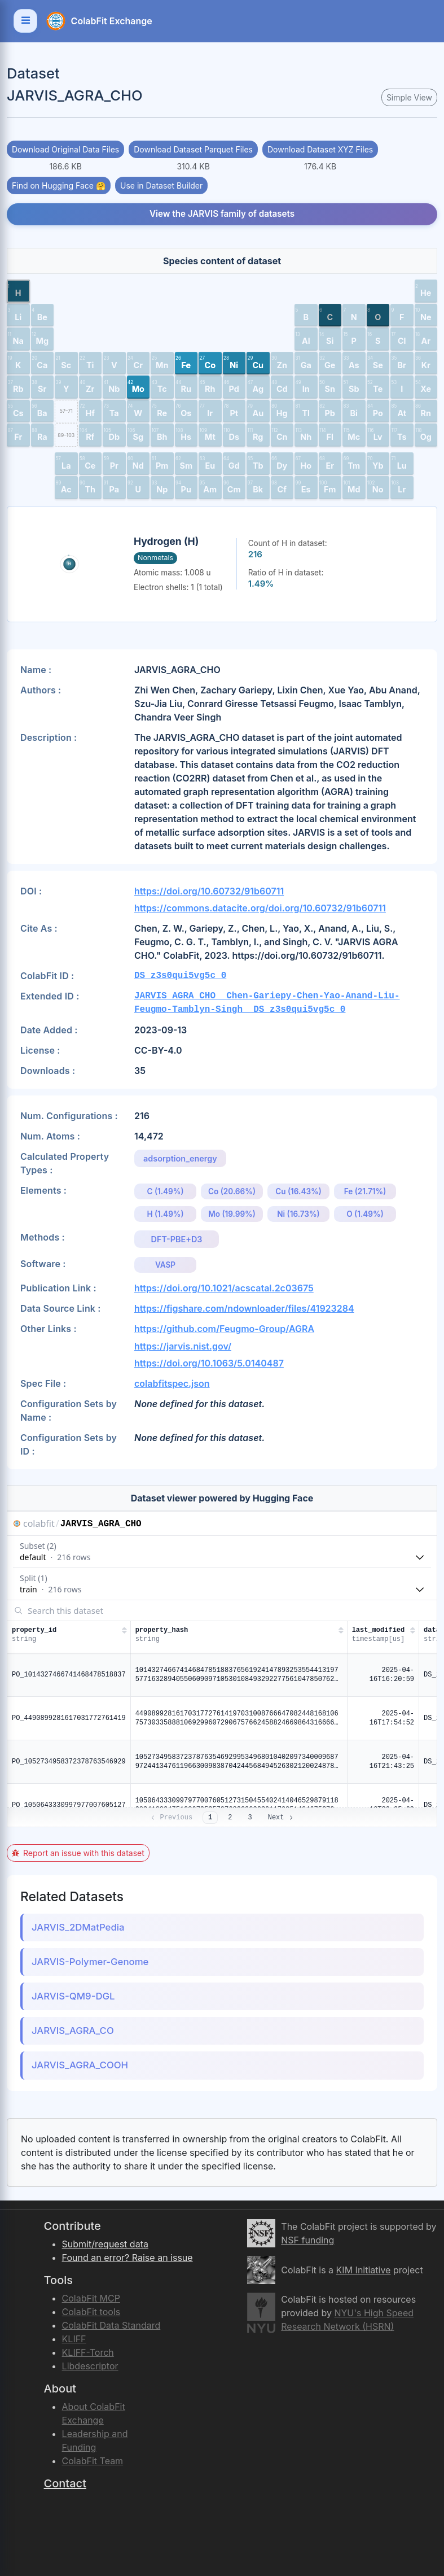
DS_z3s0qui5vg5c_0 (180, 976)
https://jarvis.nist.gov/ (182, 1346)
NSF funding (307, 2240)
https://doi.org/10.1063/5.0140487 (209, 1363)
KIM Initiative (363, 2270)
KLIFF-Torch (88, 2352)
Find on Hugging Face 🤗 (58, 185)
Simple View (409, 97)
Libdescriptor (90, 2366)
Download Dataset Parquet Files (193, 149)
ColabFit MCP (91, 2298)
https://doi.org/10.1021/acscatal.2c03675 (224, 1288)
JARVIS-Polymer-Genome (90, 1961)
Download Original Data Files (65, 149)
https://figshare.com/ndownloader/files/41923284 (244, 1308)
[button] (18, 291)
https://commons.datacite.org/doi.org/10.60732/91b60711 (260, 908)
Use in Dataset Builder (161, 185)
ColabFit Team (93, 2460)
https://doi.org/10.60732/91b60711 (209, 891)
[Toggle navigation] (25, 21)
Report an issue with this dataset (78, 1853)
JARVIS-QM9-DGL (73, 1996)
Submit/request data (105, 2244)
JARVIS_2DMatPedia (78, 1927)
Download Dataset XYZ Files (320, 149)
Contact (65, 2483)
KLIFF (74, 2338)
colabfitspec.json (172, 1383)
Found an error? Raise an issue (127, 2257)
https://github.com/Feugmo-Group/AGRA (224, 1328)
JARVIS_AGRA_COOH (80, 2065)
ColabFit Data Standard (111, 2325)
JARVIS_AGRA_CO (73, 2030)
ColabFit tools (91, 2311)
